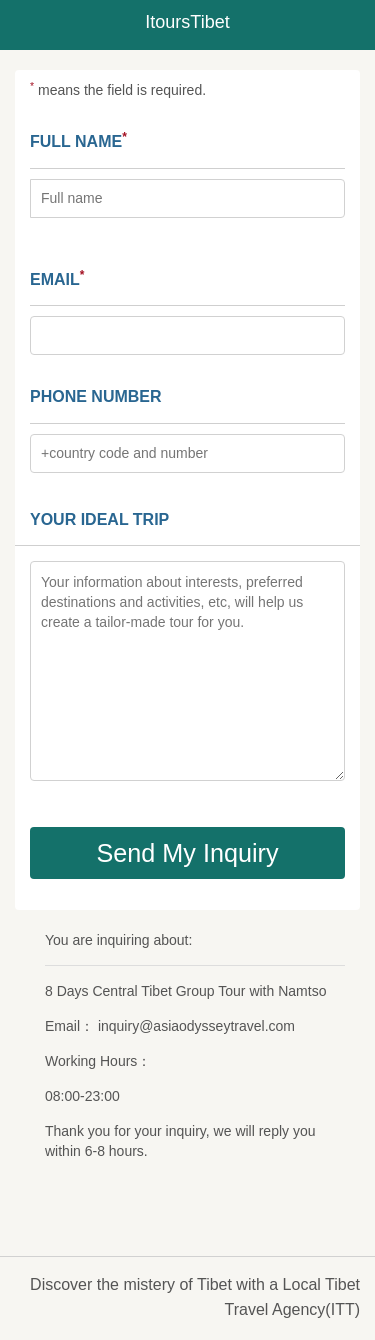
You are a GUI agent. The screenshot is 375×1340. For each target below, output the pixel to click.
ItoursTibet (187, 22)
